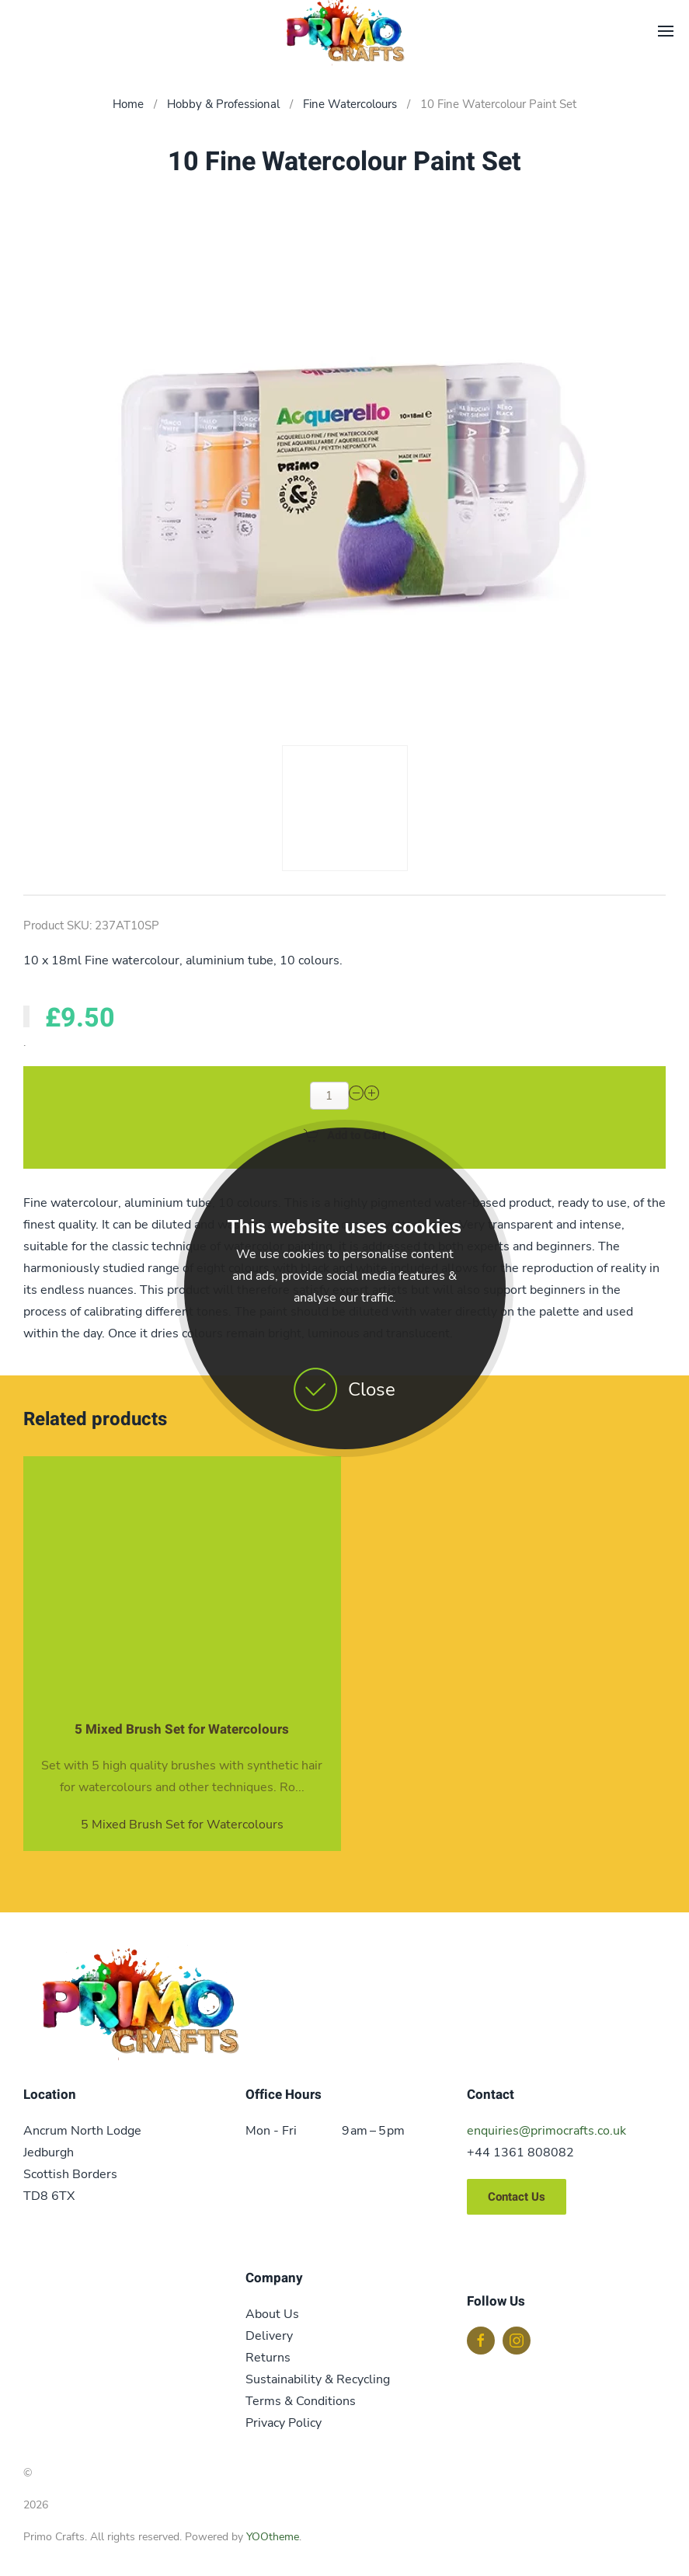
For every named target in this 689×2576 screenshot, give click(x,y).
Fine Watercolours (350, 104)
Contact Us (516, 2196)
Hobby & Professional (223, 104)
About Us (272, 2314)
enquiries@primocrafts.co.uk (546, 2130)
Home (128, 104)
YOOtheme (272, 2536)
